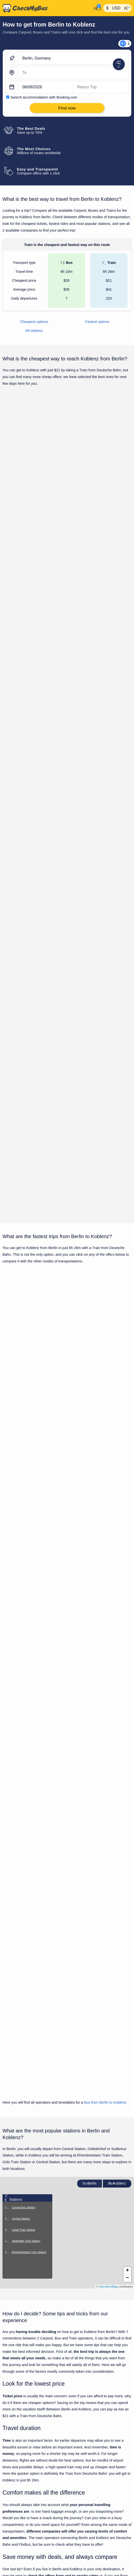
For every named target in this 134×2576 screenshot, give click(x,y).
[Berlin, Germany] (73, 58)
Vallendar (92, 2293)
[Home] (46, 8)
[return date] (101, 87)
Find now (106, 484)
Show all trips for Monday (67, 1065)
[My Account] (96, 7)
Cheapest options (34, 322)
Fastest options (97, 322)
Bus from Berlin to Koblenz (105, 1813)
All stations (34, 331)
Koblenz (117, 1894)
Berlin (89, 1894)
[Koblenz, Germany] (73, 73)
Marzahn (68, 2293)
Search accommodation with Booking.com (43, 97)
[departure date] (45, 87)
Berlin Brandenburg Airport (32, 2299)
